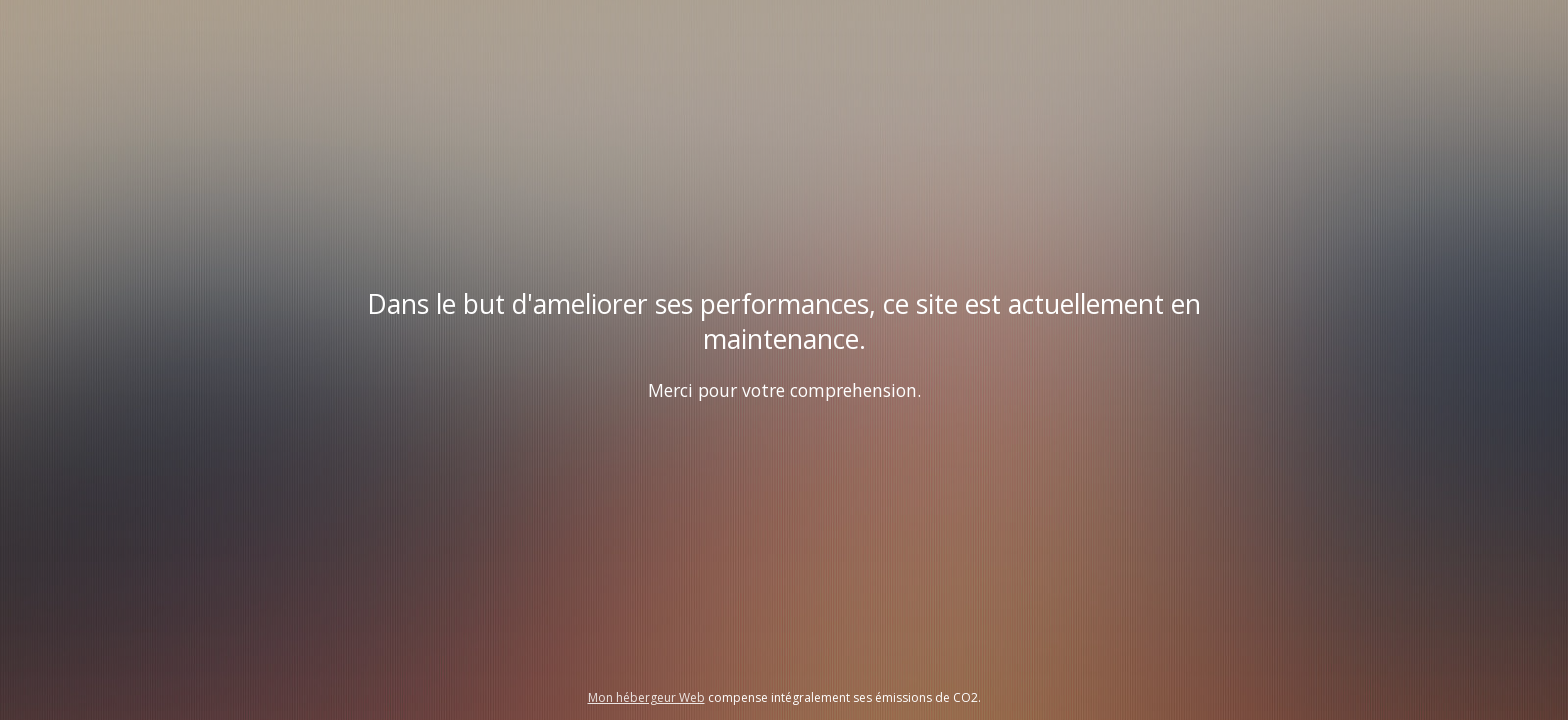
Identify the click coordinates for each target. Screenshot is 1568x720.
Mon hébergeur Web (646, 697)
